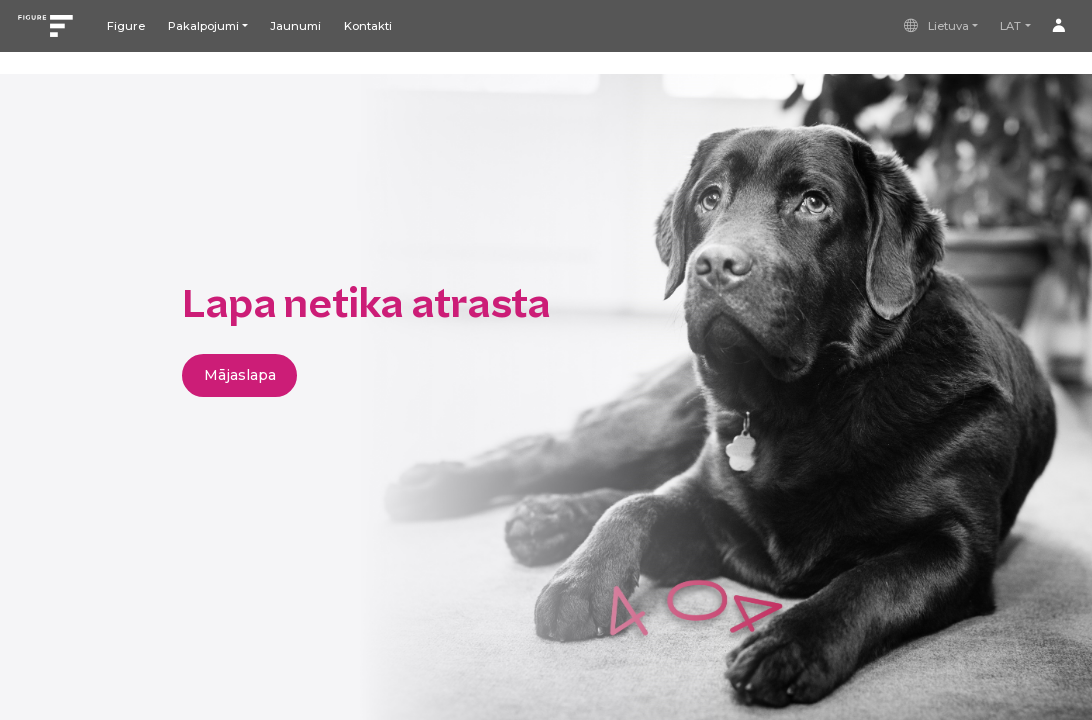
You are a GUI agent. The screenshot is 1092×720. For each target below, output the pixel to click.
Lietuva (936, 26)
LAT (1010, 26)
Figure (126, 26)
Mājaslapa (240, 375)
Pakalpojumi (203, 26)
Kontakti (368, 26)
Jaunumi (295, 26)
